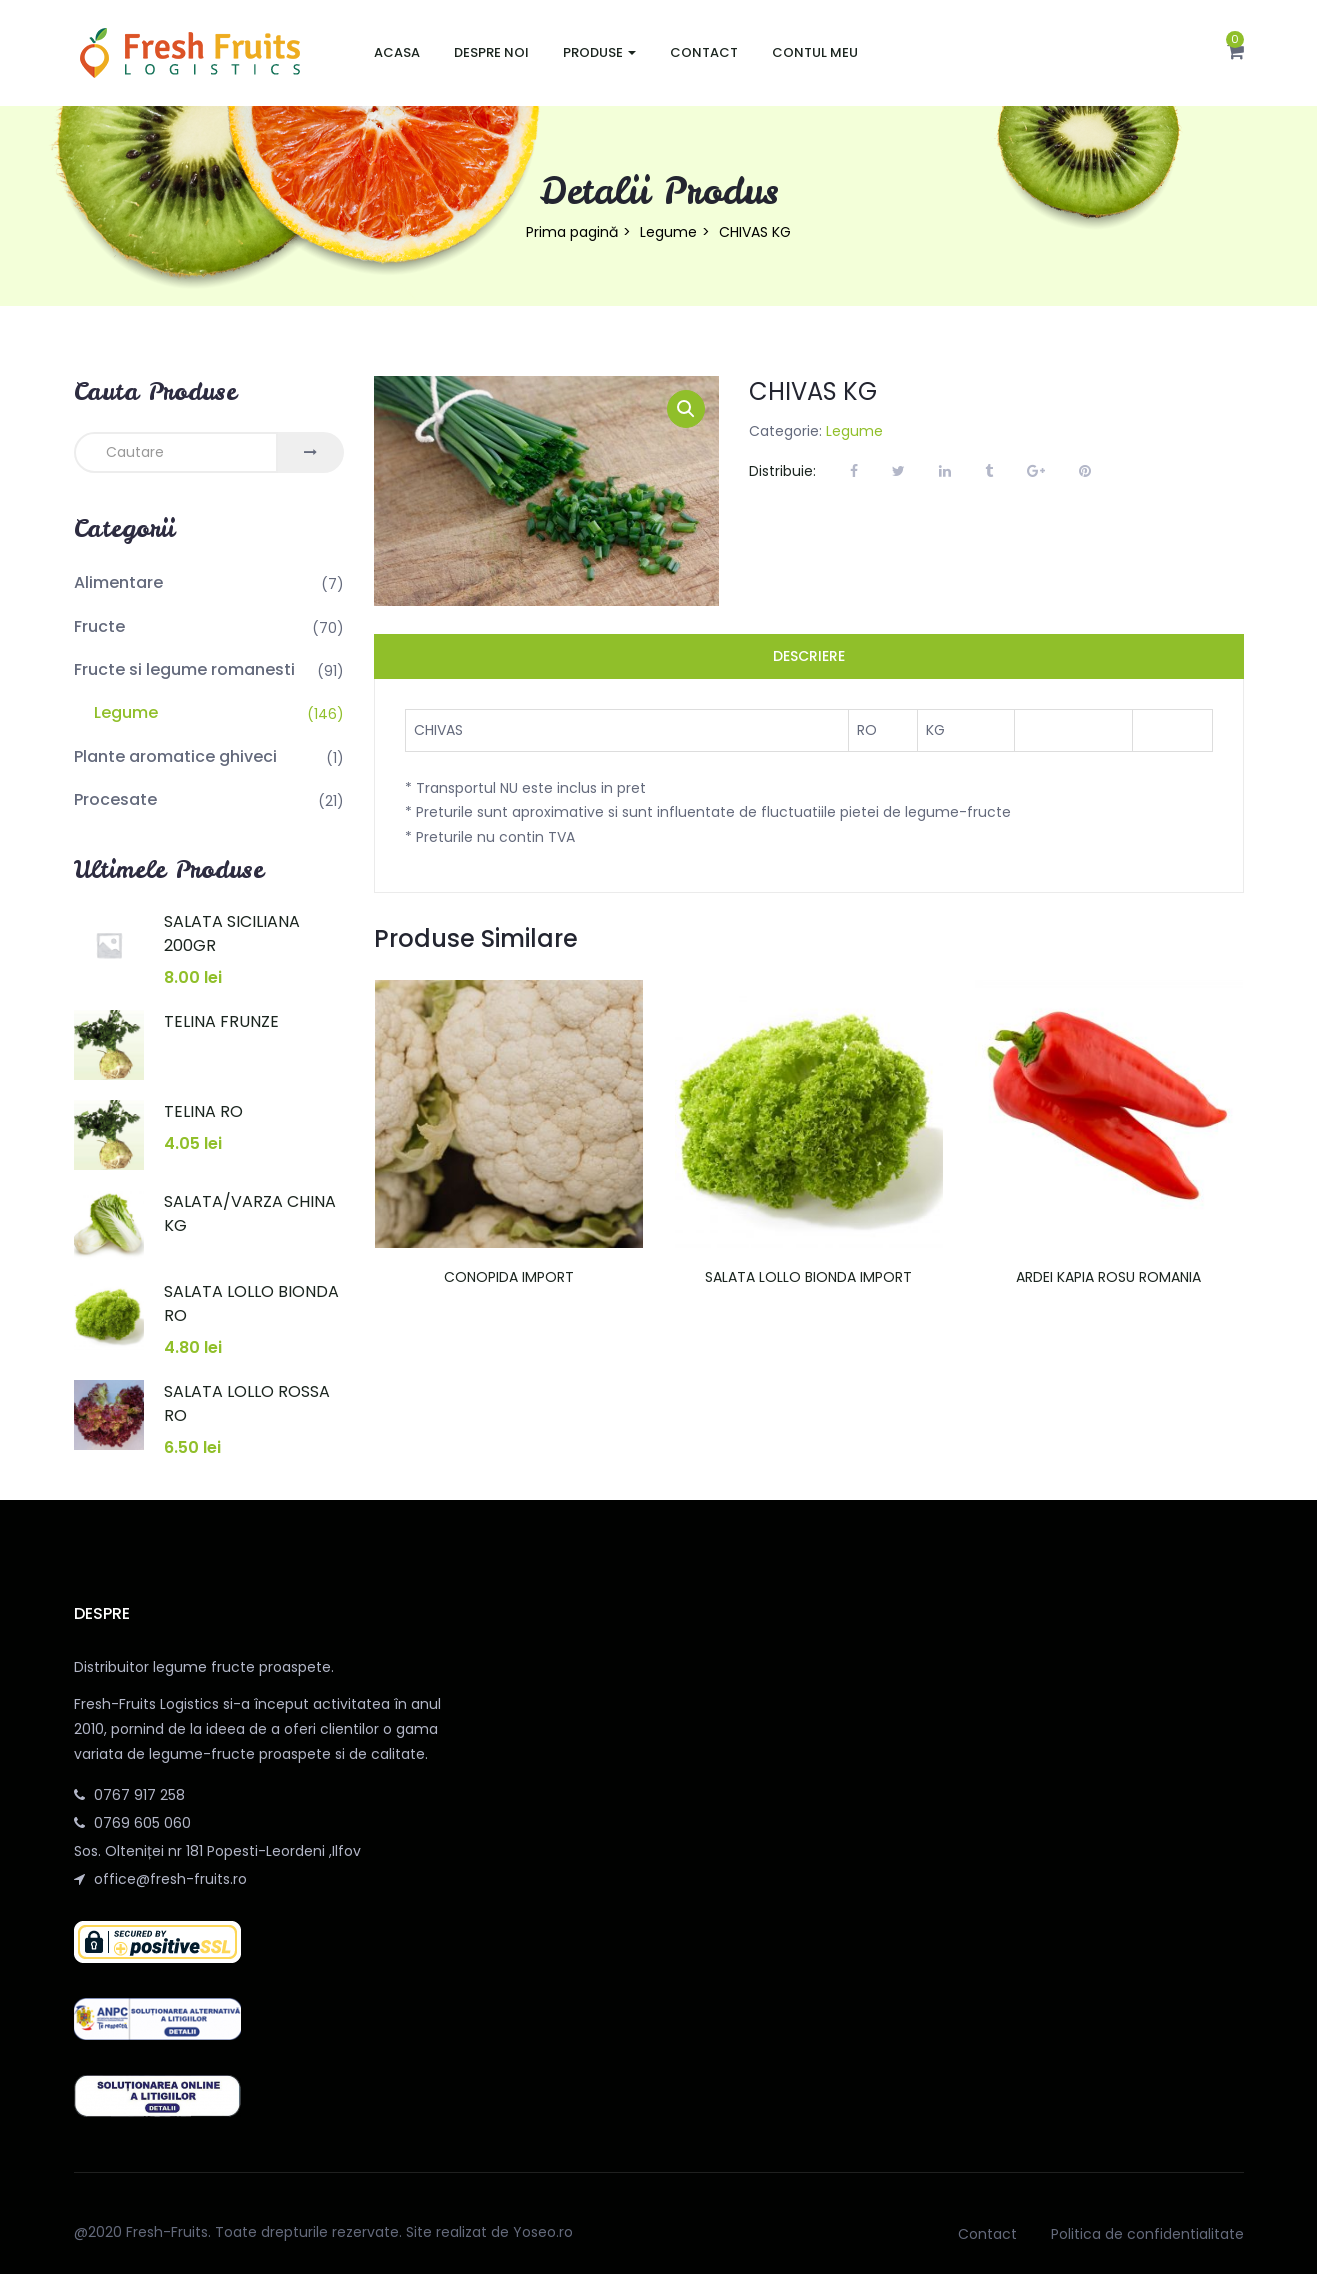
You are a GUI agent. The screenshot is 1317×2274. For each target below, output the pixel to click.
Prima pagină (572, 232)
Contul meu (815, 52)
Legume (668, 232)
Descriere (809, 656)
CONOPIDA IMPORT (509, 1277)
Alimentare (118, 582)
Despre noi (491, 52)
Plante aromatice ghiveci (175, 756)
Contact (704, 52)
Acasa (397, 52)
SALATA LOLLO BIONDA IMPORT (808, 1277)
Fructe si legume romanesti (184, 669)
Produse (599, 52)
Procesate (115, 799)
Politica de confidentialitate (1147, 2234)
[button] (1235, 53)
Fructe (99, 626)
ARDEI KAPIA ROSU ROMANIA (1108, 1277)
